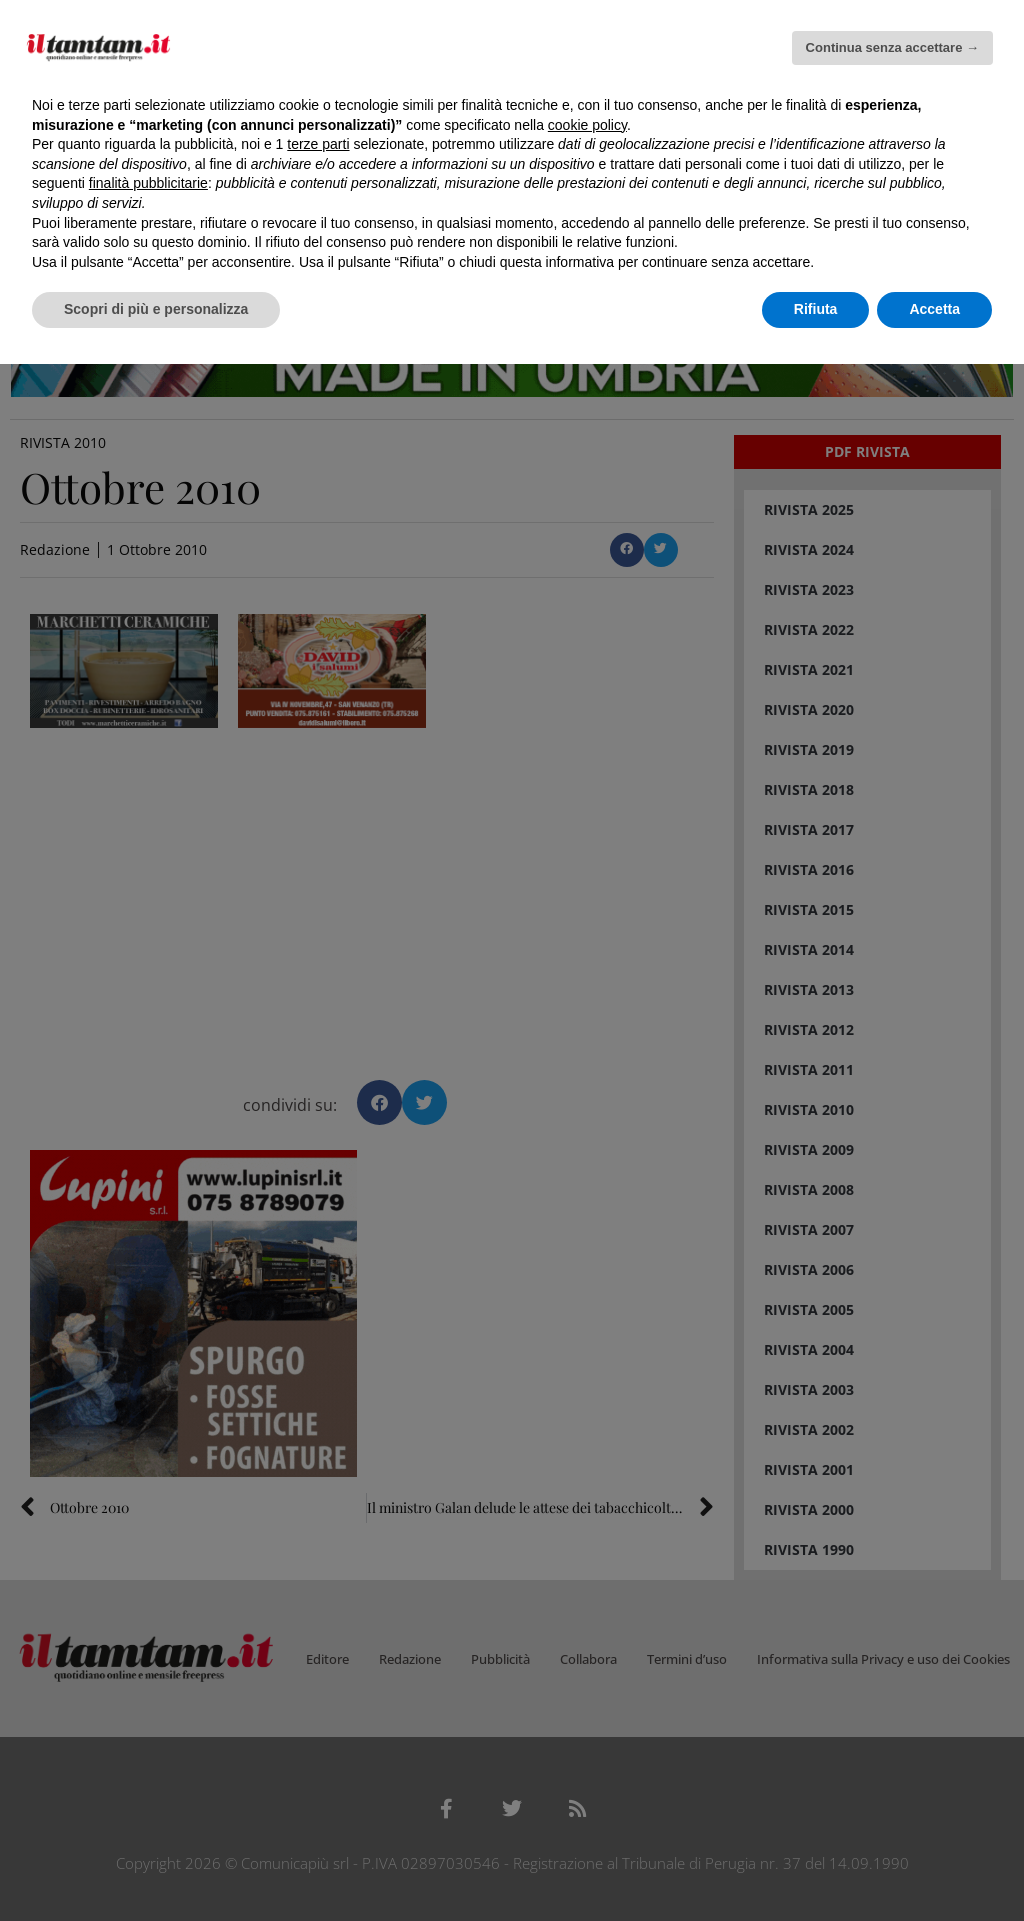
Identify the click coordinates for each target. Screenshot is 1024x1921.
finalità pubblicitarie (148, 183)
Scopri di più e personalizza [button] (156, 309)
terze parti (318, 144)
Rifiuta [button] (816, 309)
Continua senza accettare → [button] (892, 47)
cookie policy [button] (587, 125)
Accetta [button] (934, 309)
